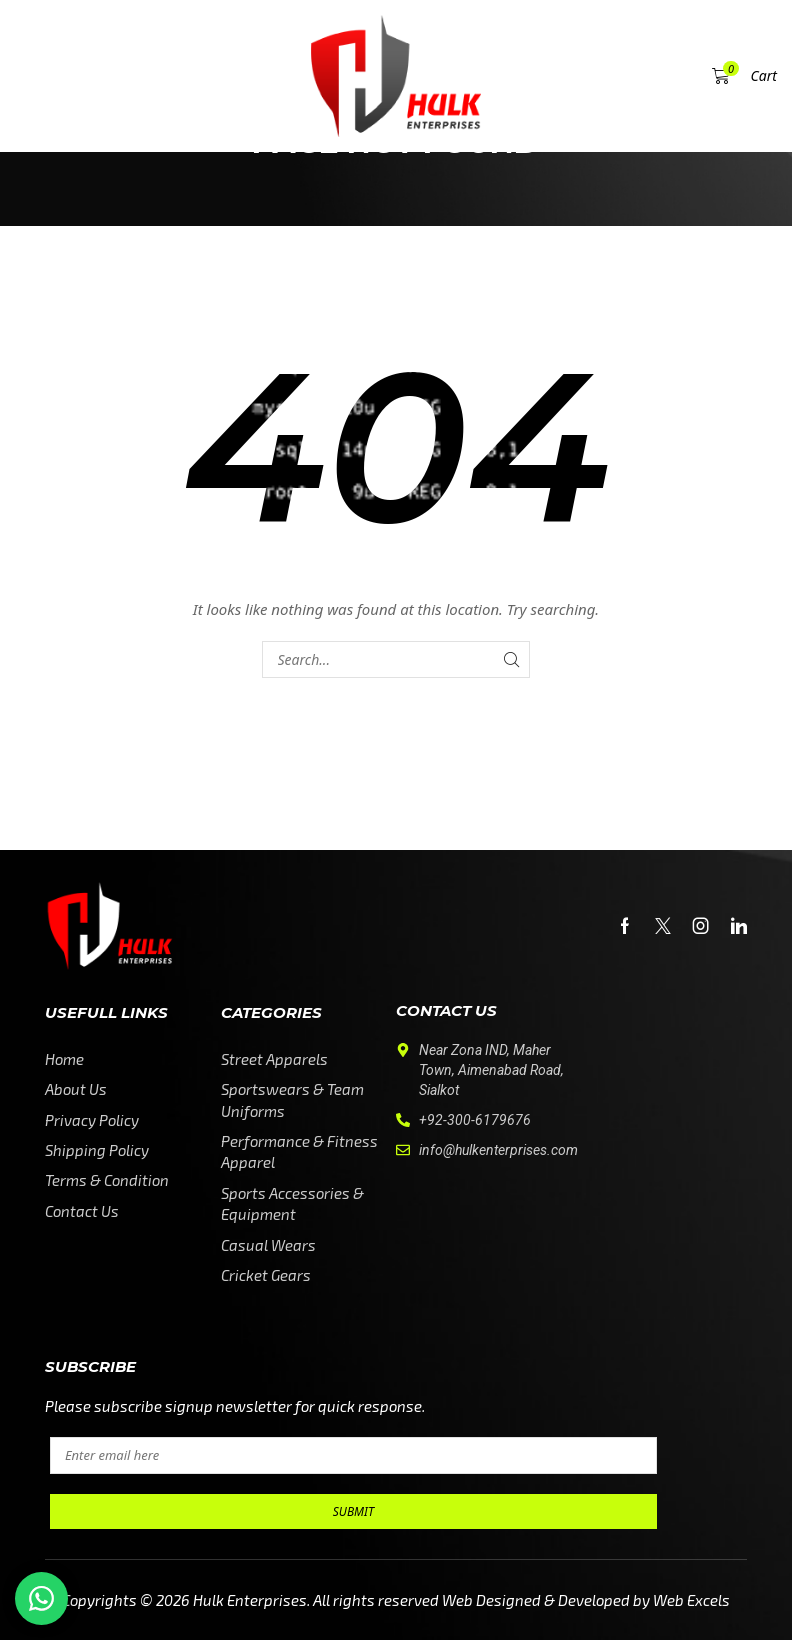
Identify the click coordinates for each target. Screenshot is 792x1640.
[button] (47, 76)
